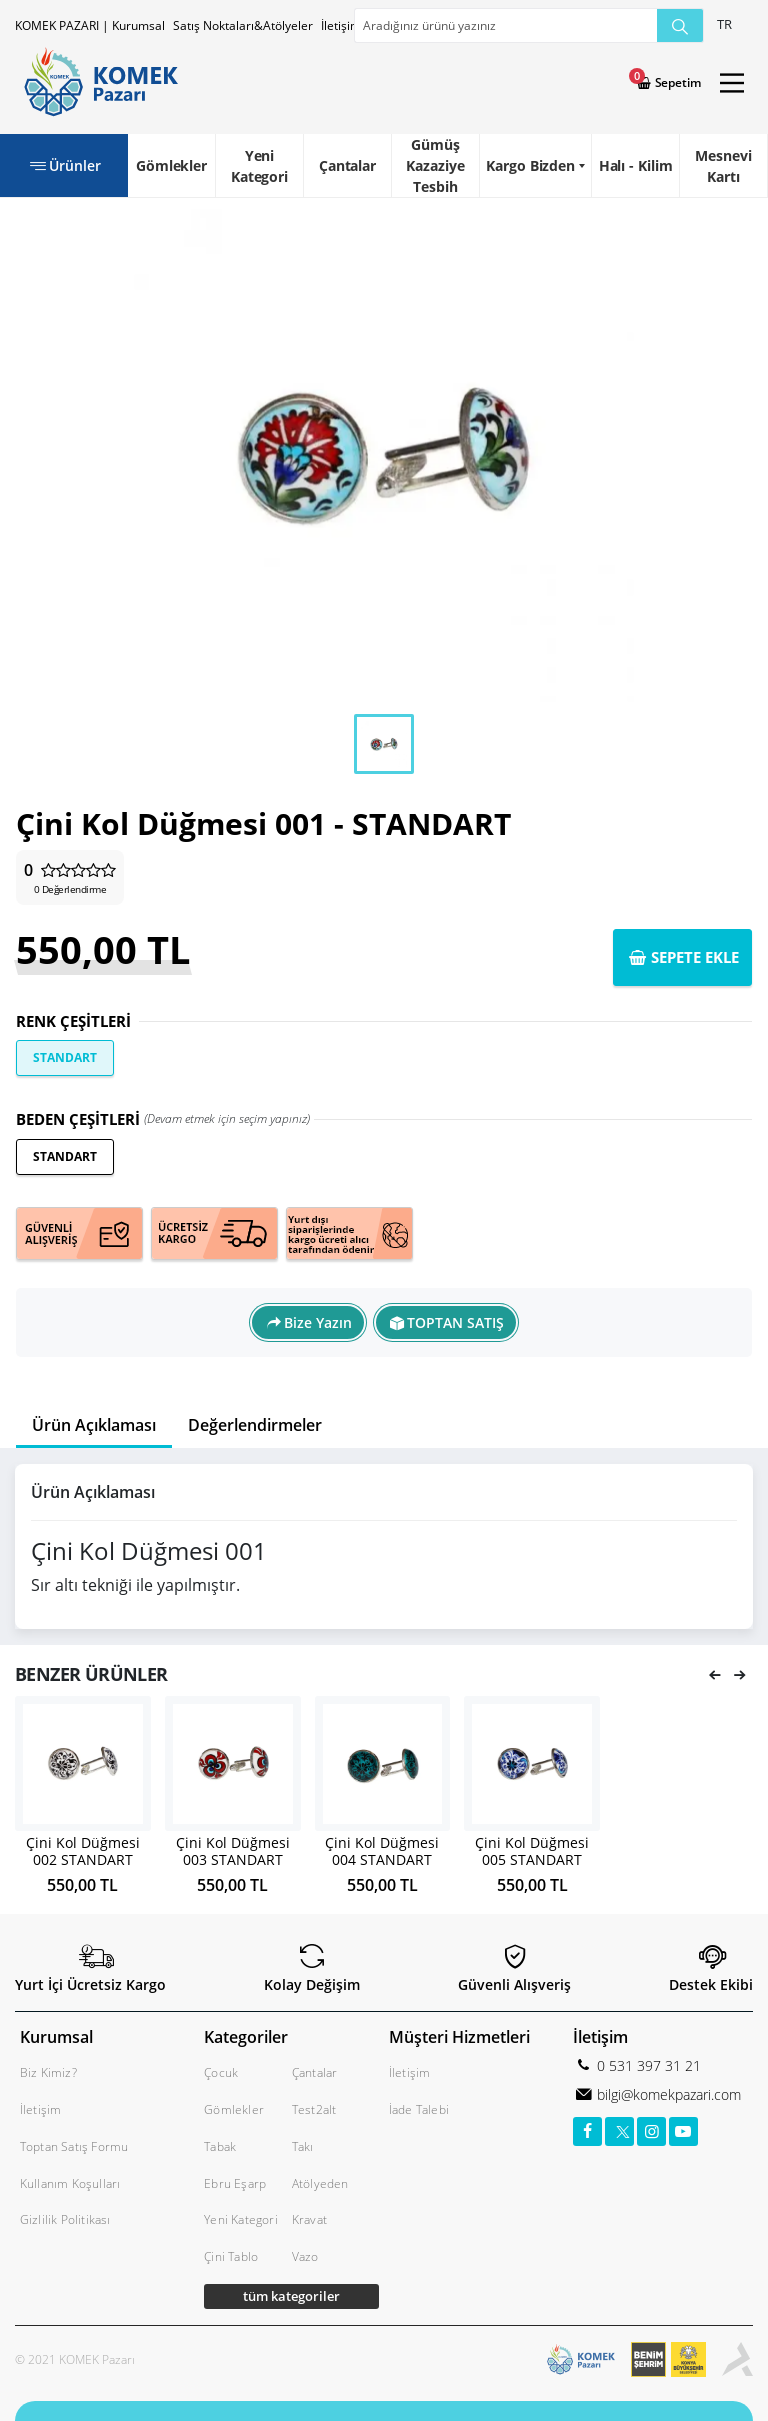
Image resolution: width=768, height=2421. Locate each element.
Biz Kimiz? (48, 2072)
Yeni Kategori (259, 166)
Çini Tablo (231, 2256)
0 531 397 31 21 (647, 2065)
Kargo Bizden (530, 165)
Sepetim (676, 82)
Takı (303, 2146)
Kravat (309, 2219)
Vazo (305, 2256)
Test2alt (314, 2109)
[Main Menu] (732, 83)
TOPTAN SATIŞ (455, 1322)
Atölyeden (320, 2183)
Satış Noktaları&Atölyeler (243, 25)
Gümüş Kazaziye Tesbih (435, 165)
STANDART (65, 1057)
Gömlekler (171, 165)
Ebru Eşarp (235, 2183)
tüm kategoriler (291, 2296)
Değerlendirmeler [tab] (255, 1425)
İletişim (341, 25)
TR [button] (724, 24)
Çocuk (221, 2072)
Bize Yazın (318, 1322)
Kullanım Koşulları (70, 2183)
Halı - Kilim (636, 165)
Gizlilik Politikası (65, 2219)
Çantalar (347, 165)
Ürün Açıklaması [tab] (94, 1425)
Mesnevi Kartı (723, 166)
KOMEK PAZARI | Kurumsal (90, 25)
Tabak (220, 2146)
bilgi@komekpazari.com (667, 2094)
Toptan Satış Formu (74, 2146)
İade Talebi (419, 2109)
